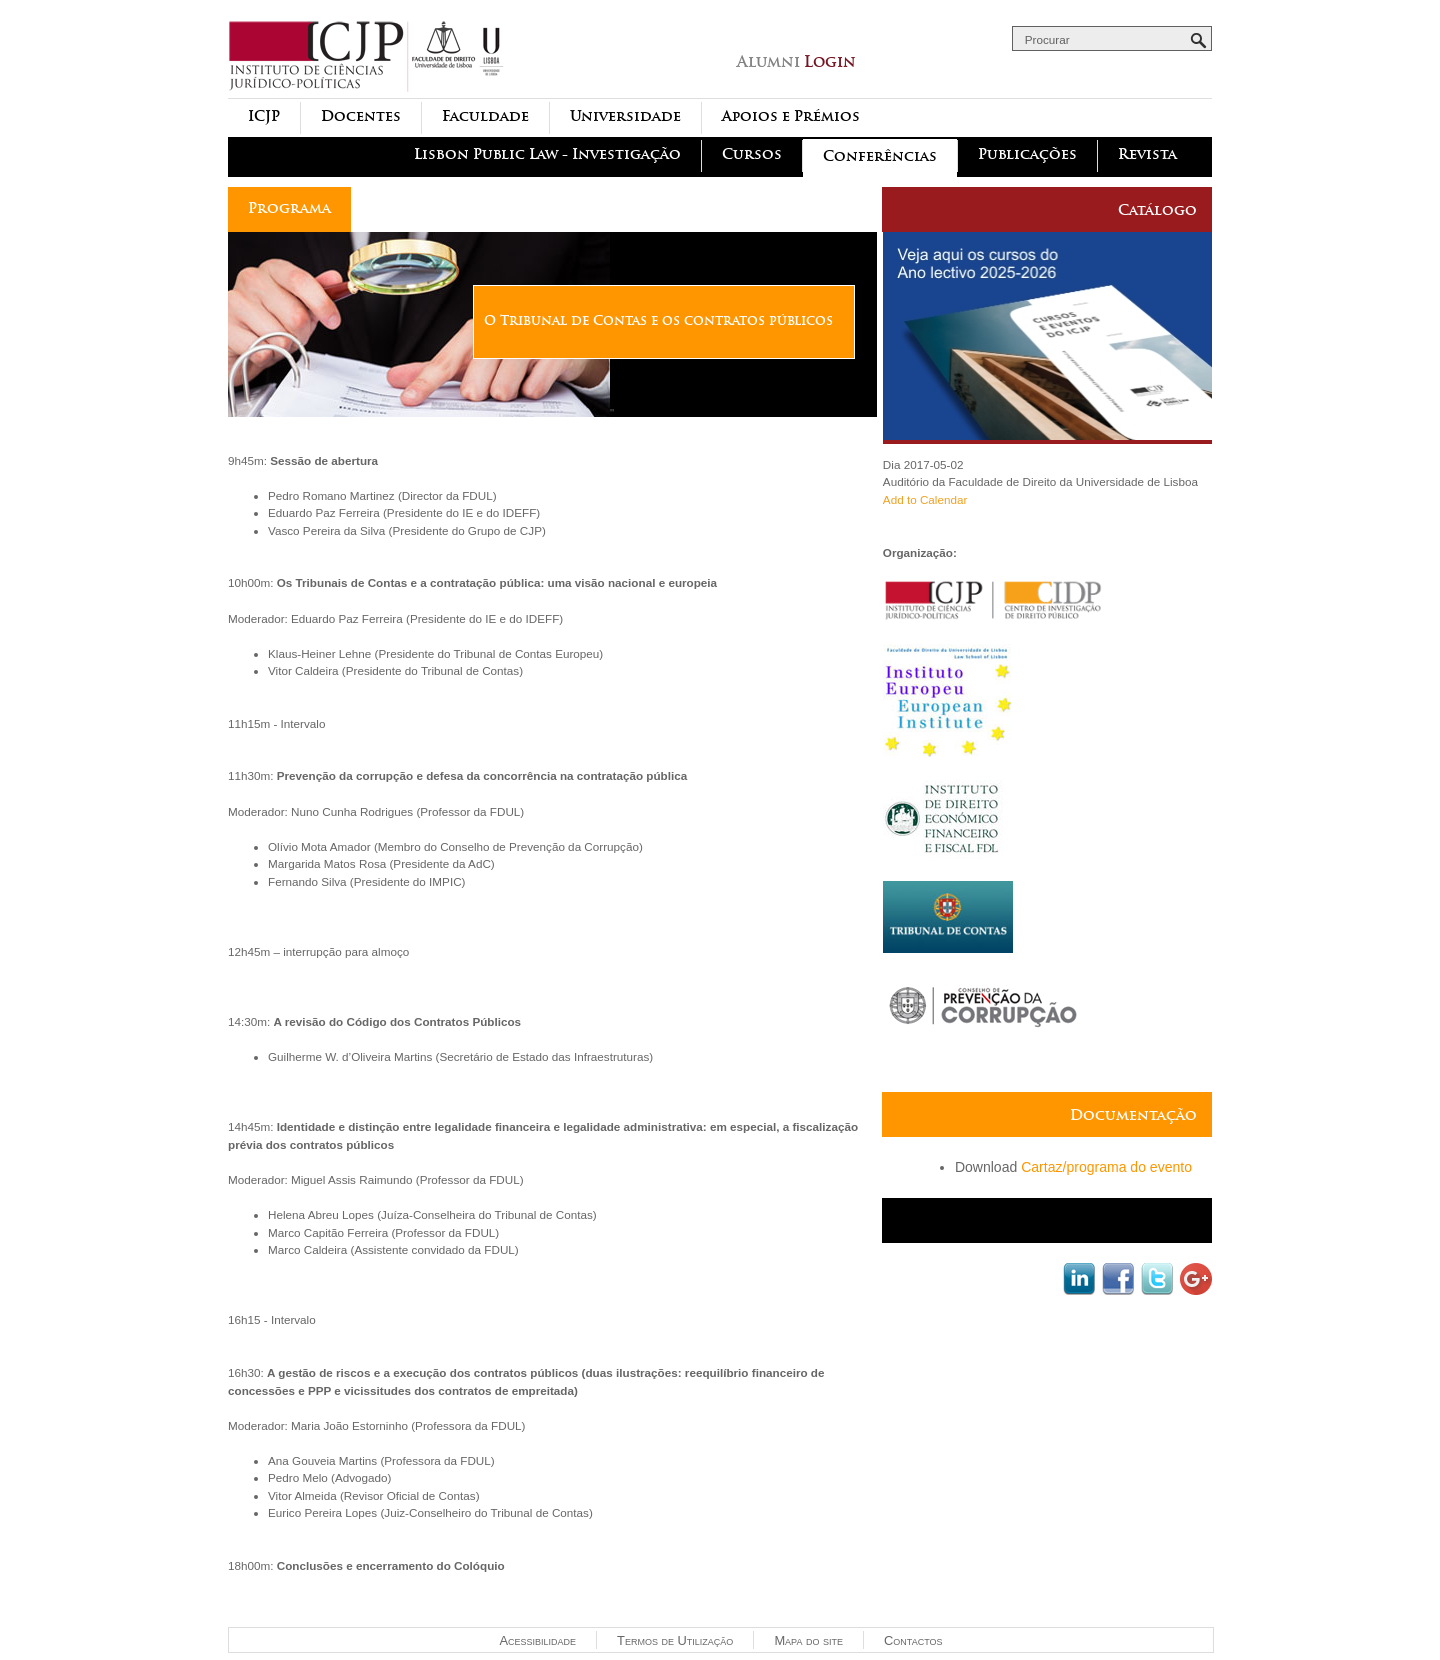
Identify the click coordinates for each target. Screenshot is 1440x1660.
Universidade (625, 116)
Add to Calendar (925, 499)
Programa (289, 208)
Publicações (1027, 154)
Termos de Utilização (675, 1640)
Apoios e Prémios (791, 116)
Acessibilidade (537, 1640)
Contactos (913, 1640)
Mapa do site (808, 1640)
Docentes (361, 116)
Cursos (752, 154)
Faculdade (485, 116)
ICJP (264, 116)
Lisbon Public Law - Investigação (547, 154)
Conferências (880, 156)
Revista (1147, 154)
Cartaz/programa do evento (1106, 1167)
